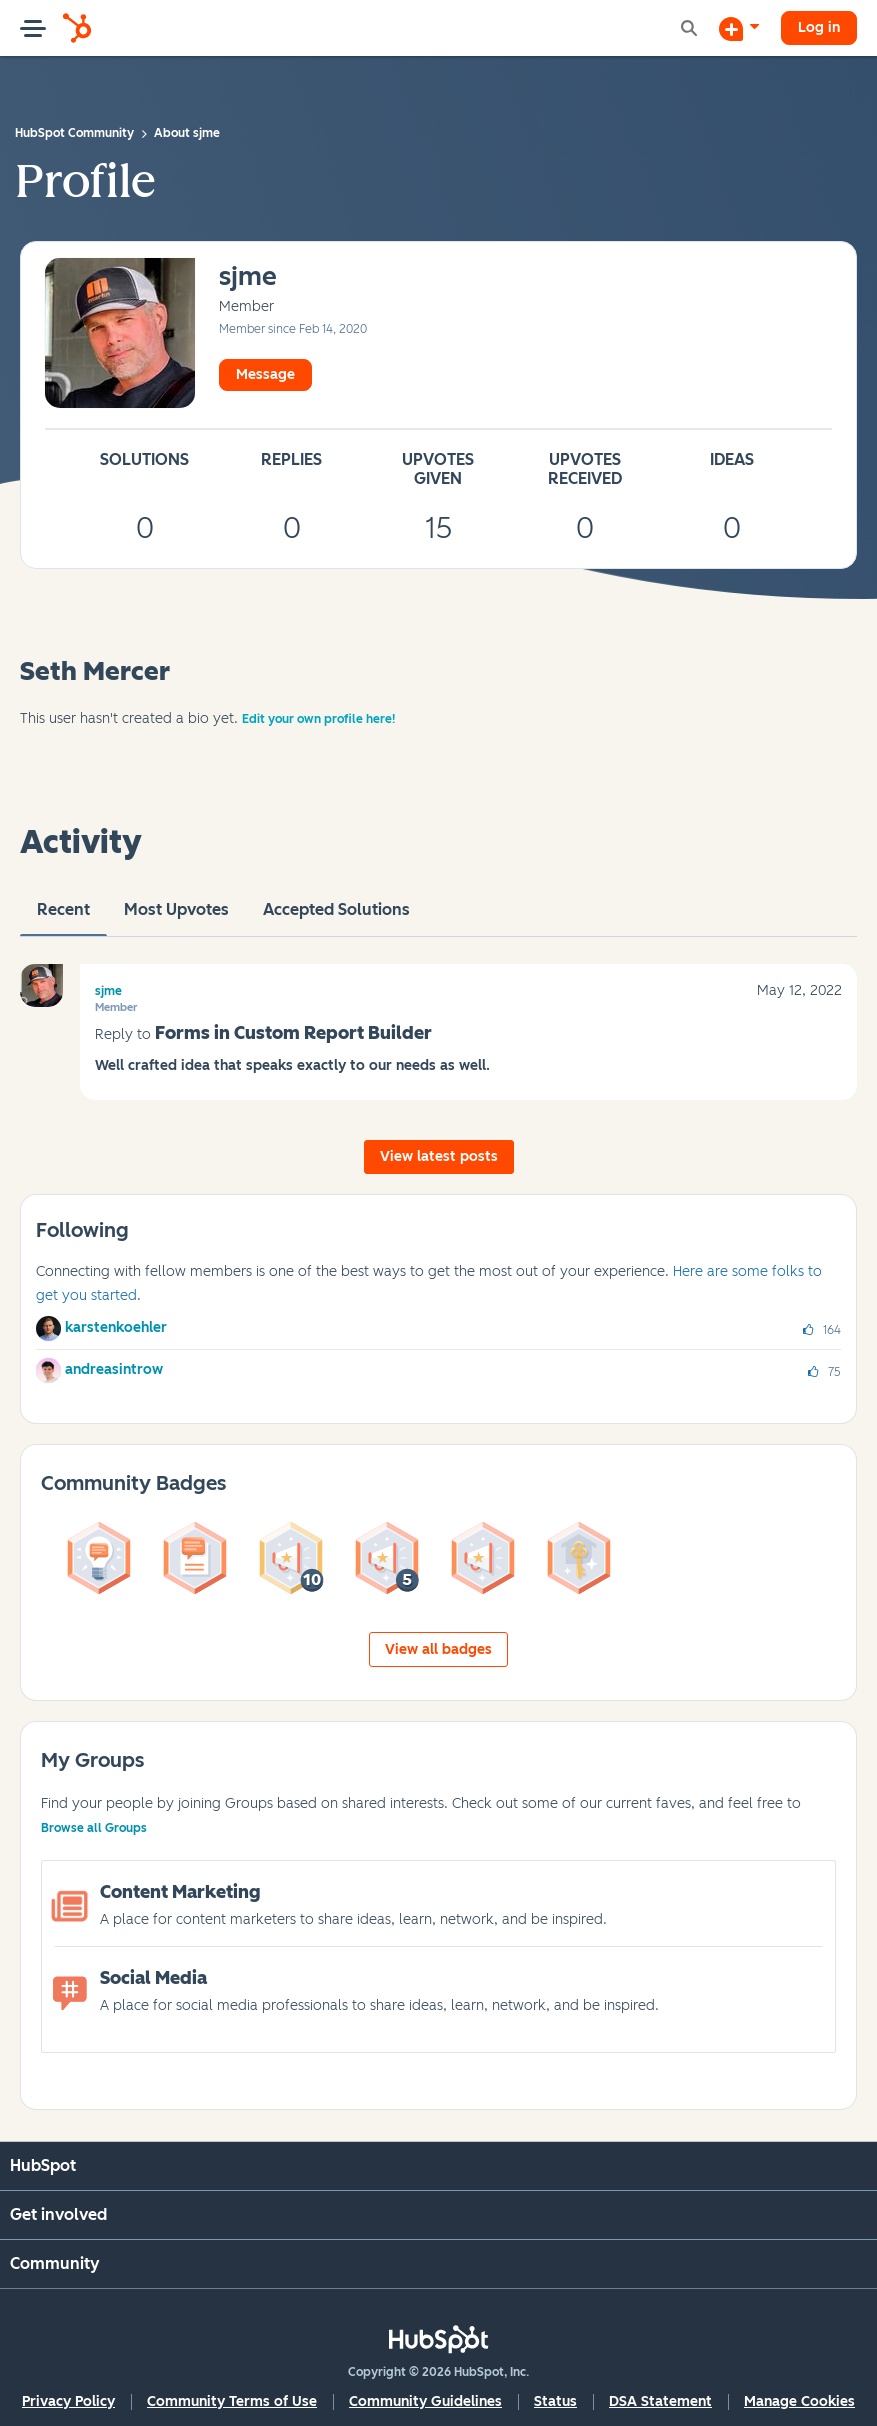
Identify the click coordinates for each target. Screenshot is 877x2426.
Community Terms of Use (232, 2401)
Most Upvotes (176, 918)
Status (555, 2401)
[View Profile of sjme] (248, 277)
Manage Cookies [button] (799, 2401)
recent (63, 918)
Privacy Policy (68, 2401)
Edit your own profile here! (318, 719)
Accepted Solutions (336, 918)
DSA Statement (660, 2401)
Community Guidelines (425, 2401)
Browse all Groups (94, 1828)
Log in (819, 27)
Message (265, 374)
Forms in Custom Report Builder (293, 1033)
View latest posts (439, 1156)
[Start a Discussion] (739, 28)
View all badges (438, 1649)
